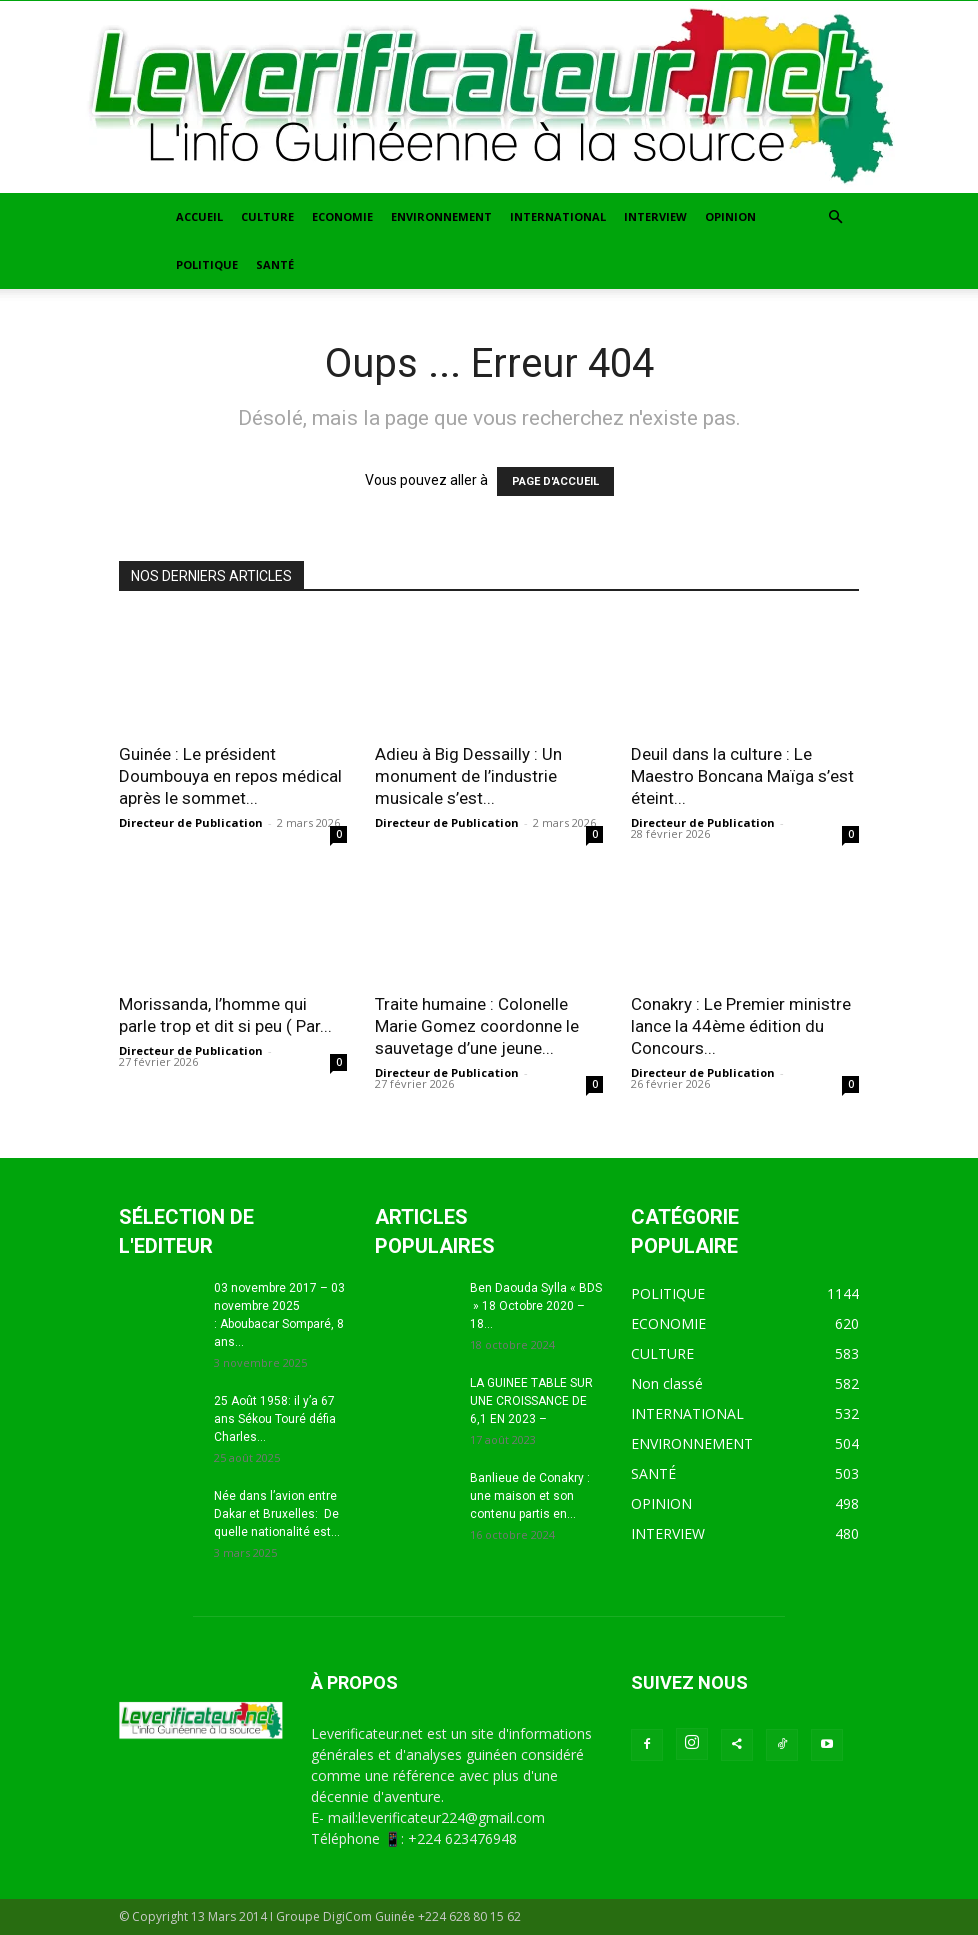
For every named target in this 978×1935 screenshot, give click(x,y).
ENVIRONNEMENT (441, 216)
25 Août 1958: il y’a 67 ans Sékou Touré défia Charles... (275, 1419)
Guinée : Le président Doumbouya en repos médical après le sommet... (230, 776)
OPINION (730, 216)
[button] (835, 217)
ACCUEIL (199, 216)
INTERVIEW (655, 216)
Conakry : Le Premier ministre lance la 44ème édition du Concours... (741, 1026)
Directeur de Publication (191, 822)
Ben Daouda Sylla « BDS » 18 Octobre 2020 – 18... (536, 1306)
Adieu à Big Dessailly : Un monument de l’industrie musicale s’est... (468, 776)
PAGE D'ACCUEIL (555, 481)
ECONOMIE (342, 216)
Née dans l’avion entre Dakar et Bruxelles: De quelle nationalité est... (277, 1514)
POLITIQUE (207, 264)
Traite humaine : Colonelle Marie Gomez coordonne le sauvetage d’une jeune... (477, 1026)
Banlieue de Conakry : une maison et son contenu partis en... (530, 1496)
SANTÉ (275, 264)
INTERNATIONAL (558, 216)
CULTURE (267, 216)
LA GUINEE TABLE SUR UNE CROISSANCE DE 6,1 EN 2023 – (531, 1401)
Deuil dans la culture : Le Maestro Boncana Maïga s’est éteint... (742, 776)
